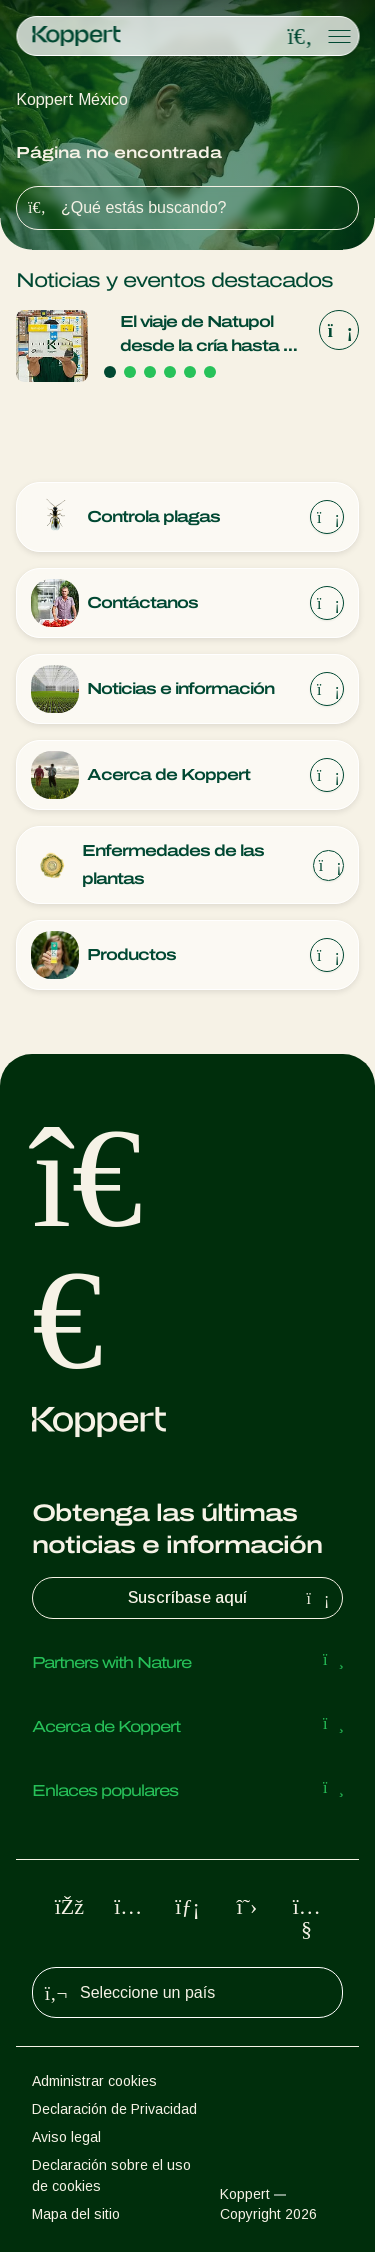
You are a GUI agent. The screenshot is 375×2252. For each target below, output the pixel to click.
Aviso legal (66, 2137)
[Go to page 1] (110, 372)
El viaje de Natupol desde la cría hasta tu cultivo (209, 335)
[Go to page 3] (150, 372)
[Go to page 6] (210, 372)
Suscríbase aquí (231, 1598)
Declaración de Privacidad (114, 2109)
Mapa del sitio (76, 2214)
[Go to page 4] (170, 372)
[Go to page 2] (130, 372)
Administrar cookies (94, 2081)
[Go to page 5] (190, 372)
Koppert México (72, 99)
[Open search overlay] (300, 37)
